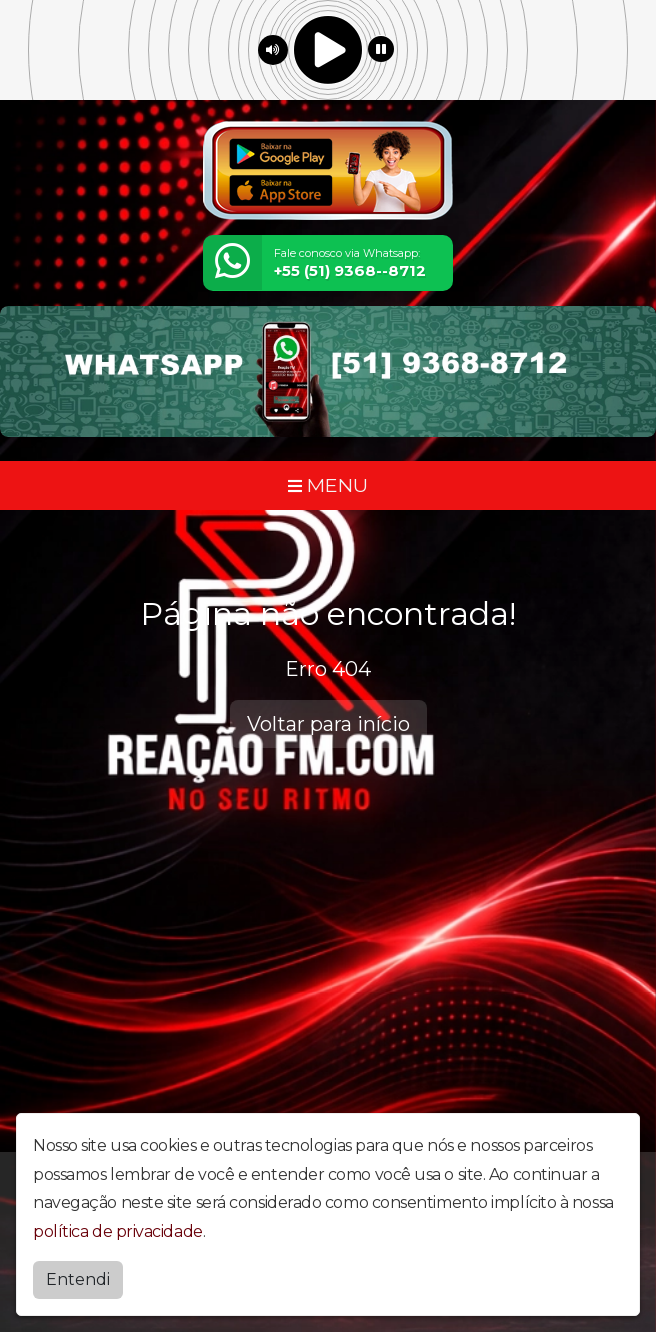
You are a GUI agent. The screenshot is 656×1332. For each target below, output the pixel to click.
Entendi (78, 1279)
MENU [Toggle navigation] (328, 485)
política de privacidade (118, 1231)
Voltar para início (328, 724)
